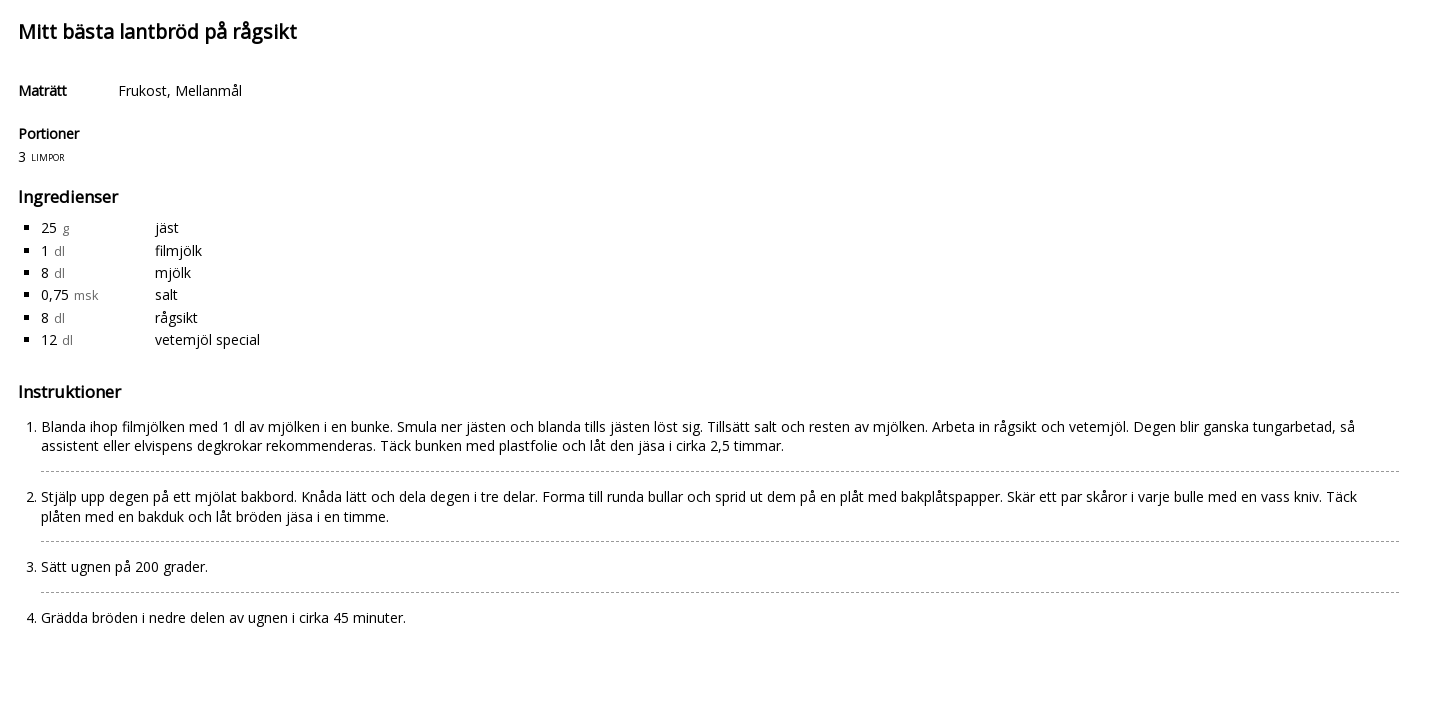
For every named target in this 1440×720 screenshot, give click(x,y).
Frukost (142, 90)
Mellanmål (208, 90)
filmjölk (178, 250)
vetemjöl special (207, 339)
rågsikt (176, 317)
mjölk (173, 272)
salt (166, 294)
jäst (167, 227)
